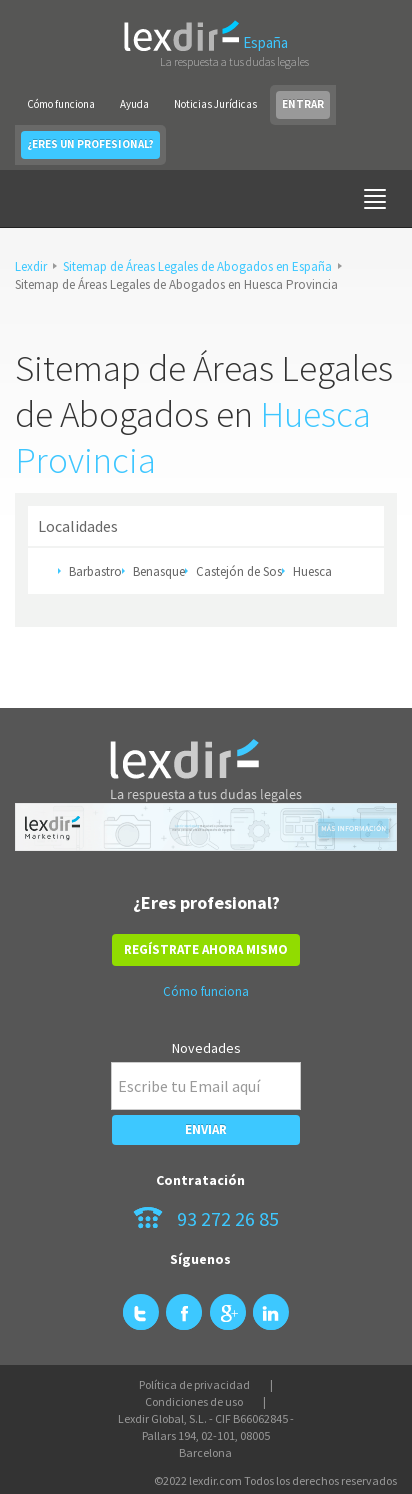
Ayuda (134, 104)
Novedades (206, 1048)
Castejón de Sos (239, 571)
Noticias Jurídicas (215, 104)
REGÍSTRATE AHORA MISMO (206, 949)
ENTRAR (303, 104)
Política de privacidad (194, 1384)
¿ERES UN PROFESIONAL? (90, 144)
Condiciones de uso (194, 1401)
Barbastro (95, 571)
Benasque (159, 571)
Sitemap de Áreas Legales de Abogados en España (197, 266)
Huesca (312, 571)
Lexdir (31, 266)
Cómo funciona (61, 104)
